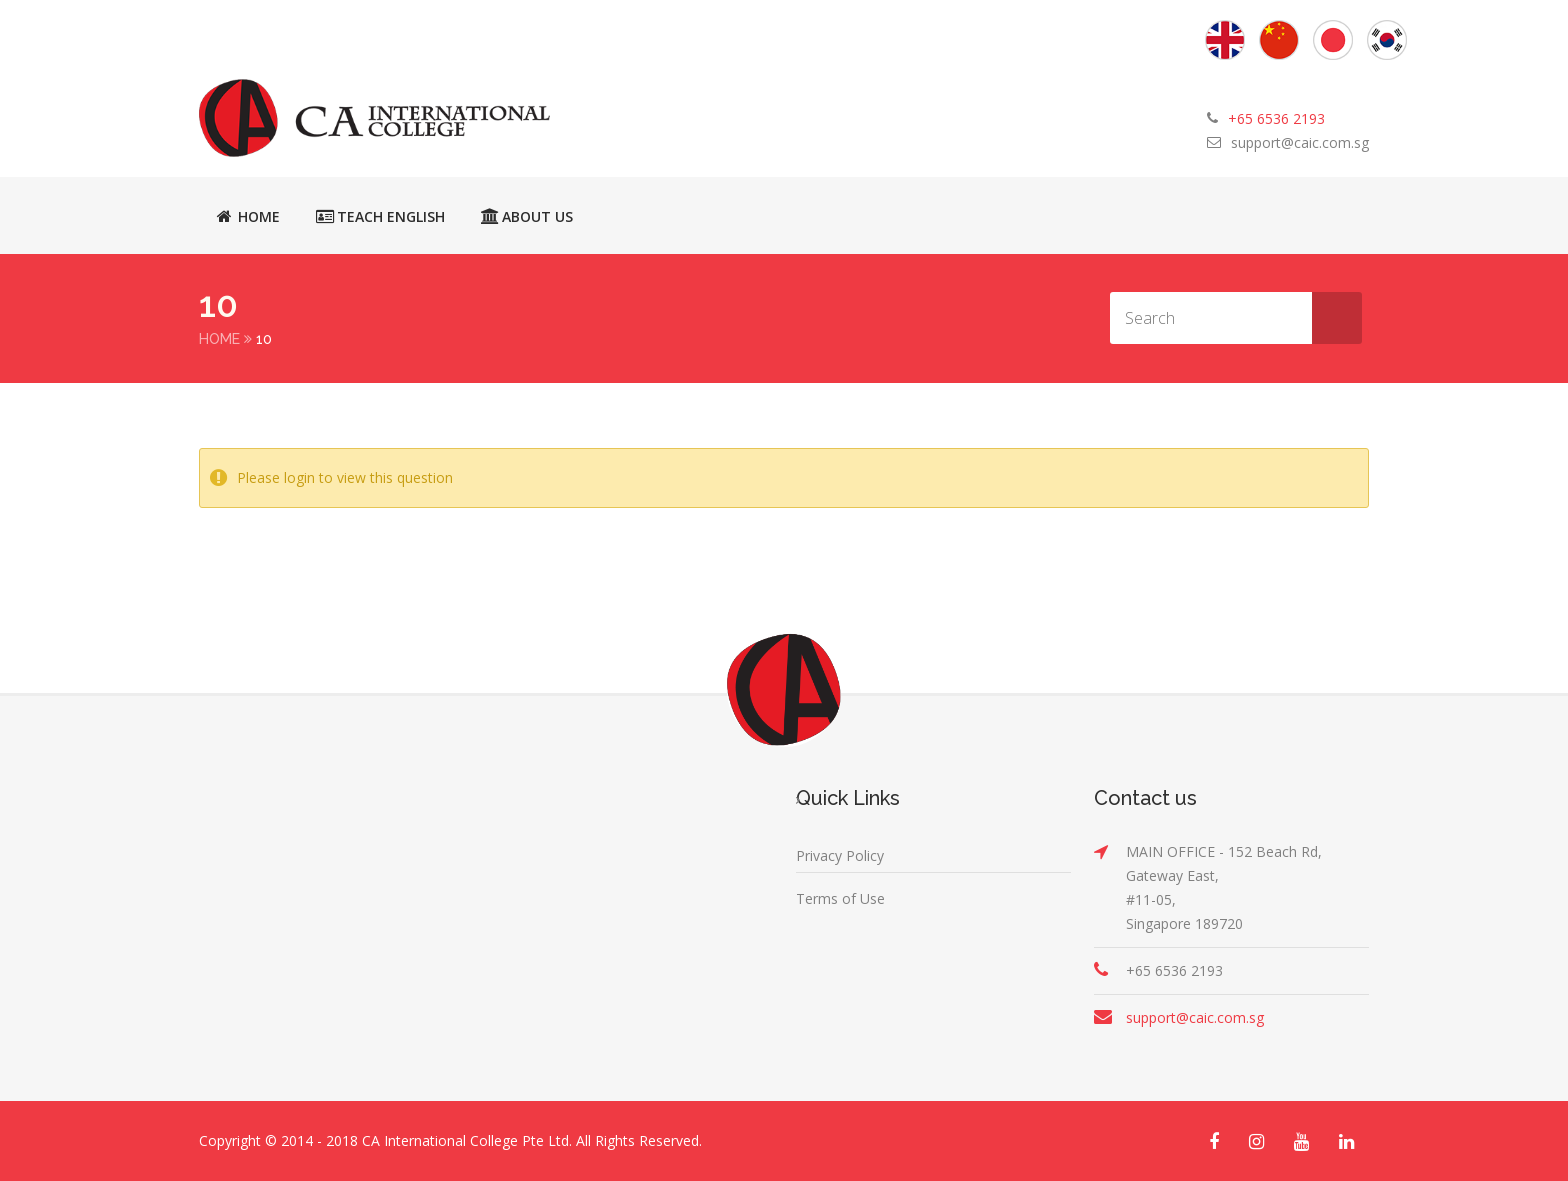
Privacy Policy (840, 855)
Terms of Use (840, 898)
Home (248, 216)
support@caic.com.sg (1300, 142)
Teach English (380, 216)
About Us (527, 216)
